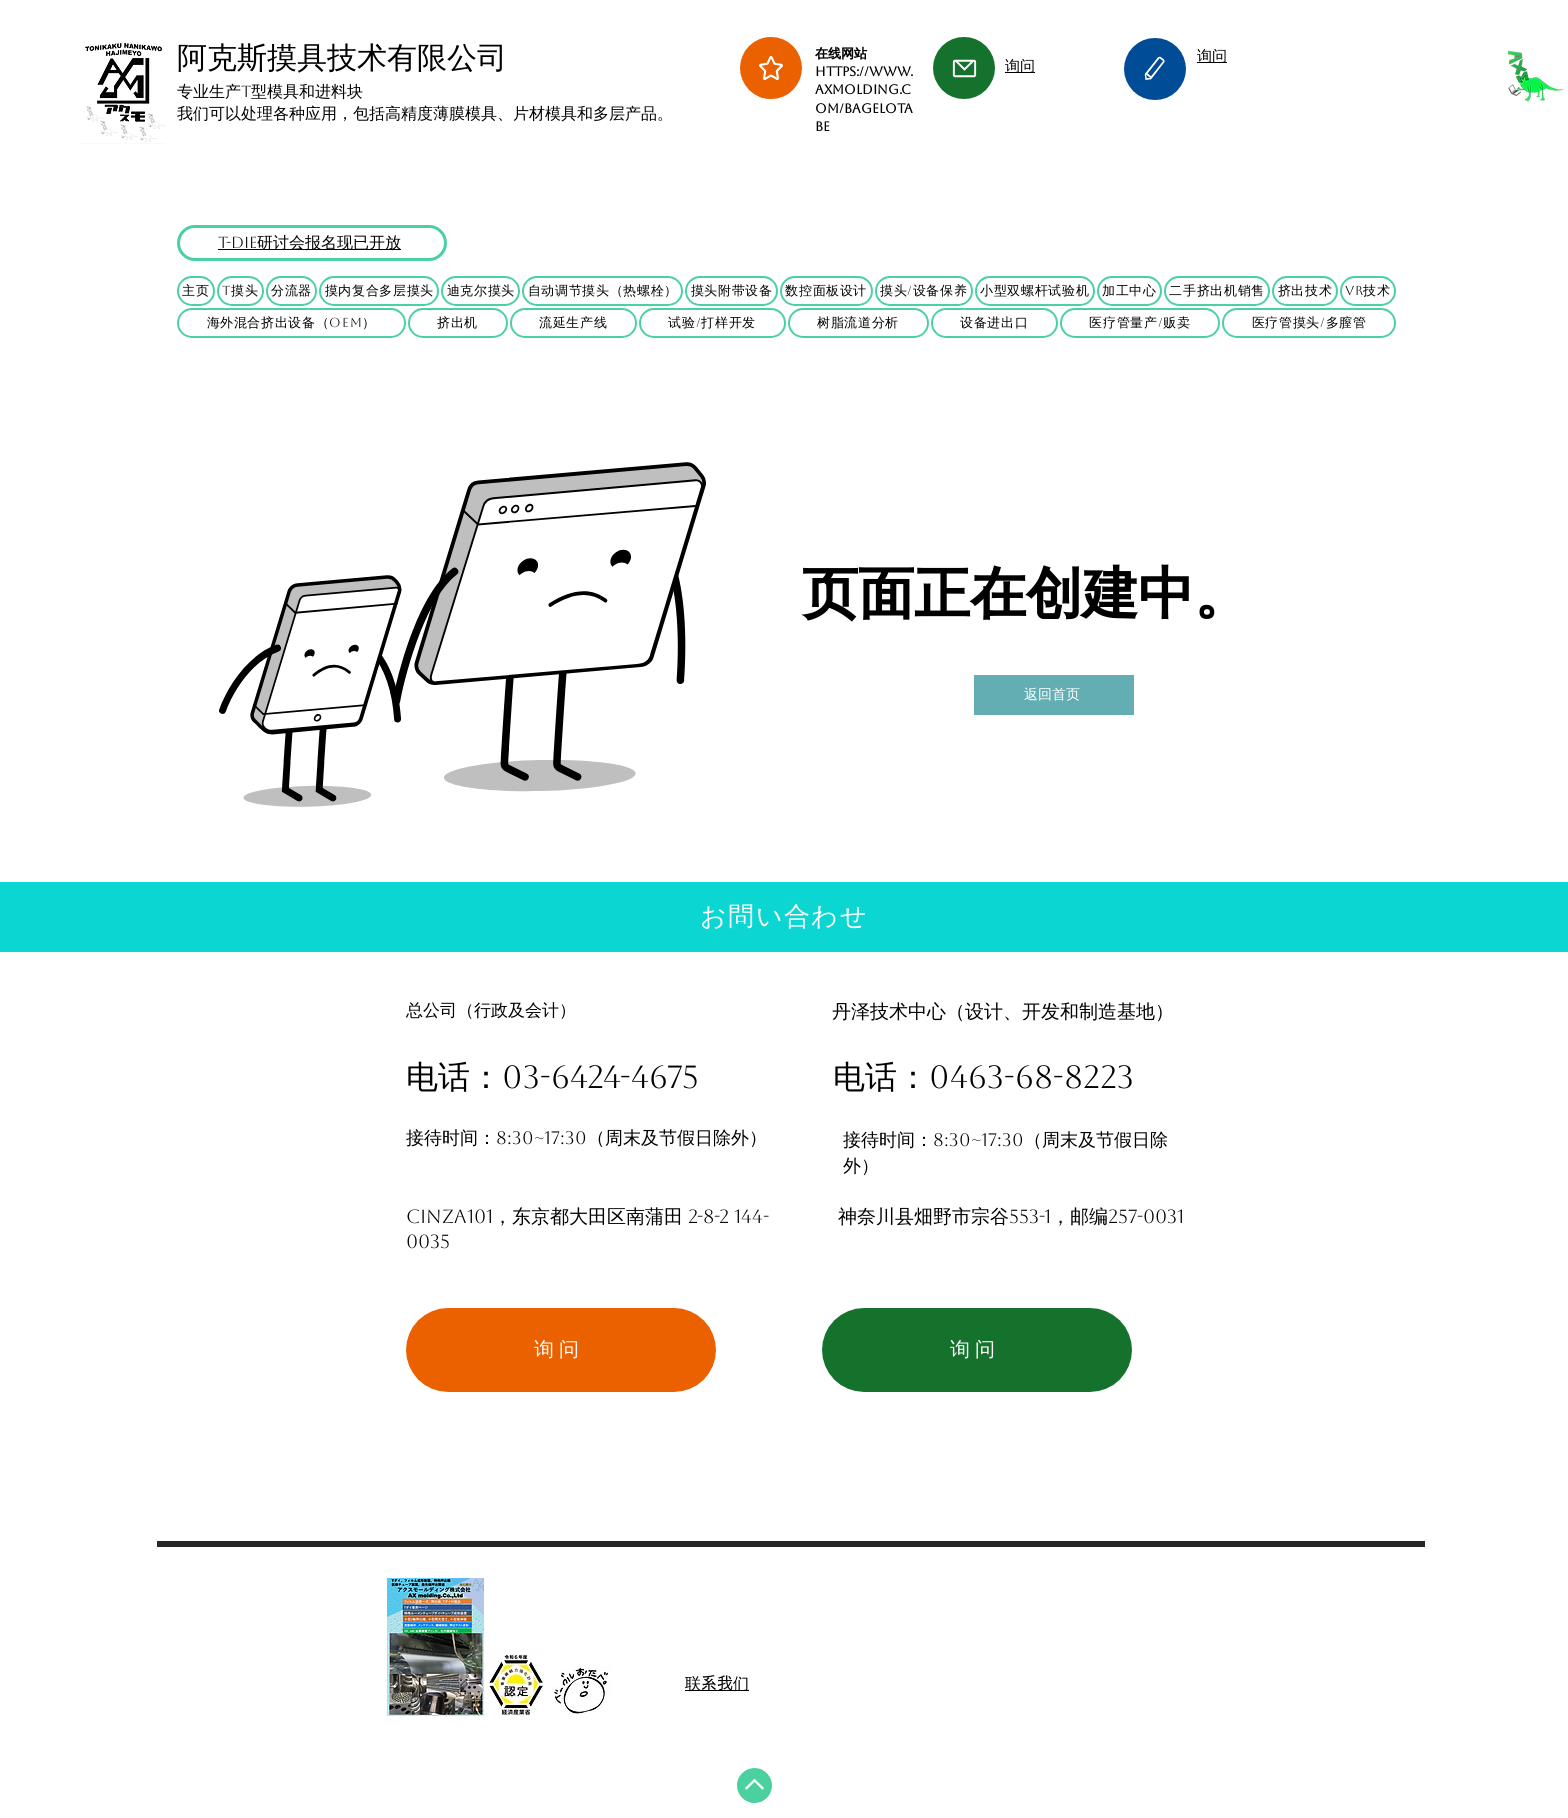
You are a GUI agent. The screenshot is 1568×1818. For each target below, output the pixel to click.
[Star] (771, 68)
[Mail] (964, 68)
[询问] (561, 1350)
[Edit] (1155, 69)
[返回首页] (1054, 695)
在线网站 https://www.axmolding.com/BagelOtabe (864, 90)
